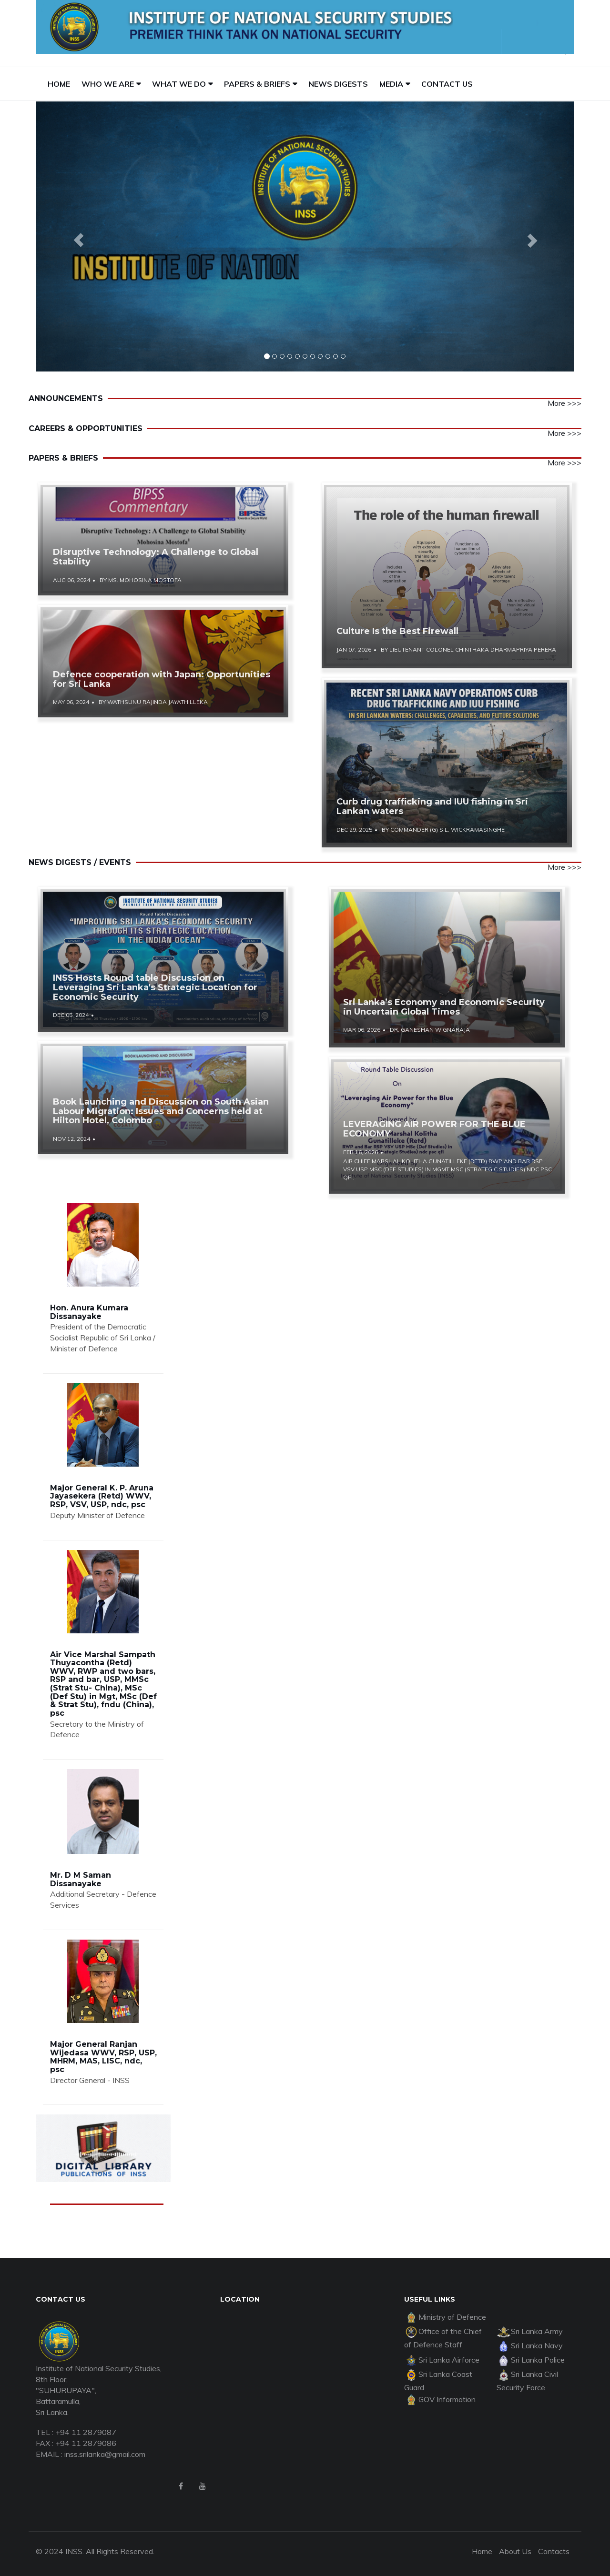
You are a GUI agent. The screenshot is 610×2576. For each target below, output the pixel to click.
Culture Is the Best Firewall (397, 631)
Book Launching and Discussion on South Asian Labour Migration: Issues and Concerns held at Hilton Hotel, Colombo (161, 1111)
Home (482, 2551)
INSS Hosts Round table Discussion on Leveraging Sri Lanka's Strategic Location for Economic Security (155, 987)
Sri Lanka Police (531, 2360)
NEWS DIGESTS (338, 84)
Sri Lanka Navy (530, 2345)
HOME (59, 84)
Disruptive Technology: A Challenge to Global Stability (155, 557)
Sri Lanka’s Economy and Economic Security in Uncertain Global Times (444, 1007)
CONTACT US (447, 84)
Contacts (553, 2551)
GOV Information (440, 2399)
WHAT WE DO (179, 84)
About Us (515, 2551)
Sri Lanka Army (530, 2331)
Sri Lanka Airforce (441, 2360)
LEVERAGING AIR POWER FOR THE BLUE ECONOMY (434, 1129)
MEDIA (391, 84)
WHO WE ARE (107, 84)
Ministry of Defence (445, 2317)
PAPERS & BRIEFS (257, 84)
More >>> (564, 403)
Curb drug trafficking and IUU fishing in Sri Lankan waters (432, 806)
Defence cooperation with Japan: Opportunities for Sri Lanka (161, 679)
